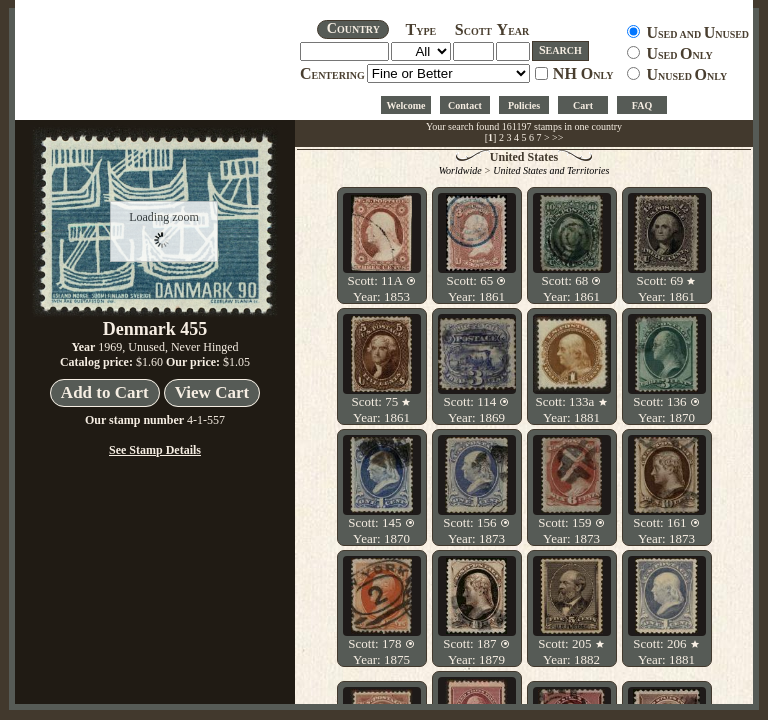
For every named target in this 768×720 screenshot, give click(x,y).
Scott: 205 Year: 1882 (571, 651)
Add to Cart (105, 392)
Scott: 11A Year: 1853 (381, 288)
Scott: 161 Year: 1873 (666, 530)
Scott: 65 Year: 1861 (477, 288)
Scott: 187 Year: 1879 (476, 651)
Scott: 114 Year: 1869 (477, 409)
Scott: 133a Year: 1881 (571, 409)
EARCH (560, 50)
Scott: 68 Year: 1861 (572, 288)
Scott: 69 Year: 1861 (667, 288)
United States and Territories (551, 170)
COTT (473, 31)
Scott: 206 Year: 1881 (666, 651)
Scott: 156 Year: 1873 (476, 530)
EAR (513, 31)
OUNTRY (353, 28)
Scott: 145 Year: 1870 (381, 530)
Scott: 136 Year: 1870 (666, 409)
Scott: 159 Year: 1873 (571, 530)
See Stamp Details (155, 450)
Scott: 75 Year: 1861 (382, 409)
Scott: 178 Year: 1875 (381, 651)
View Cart (212, 392)
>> (557, 137)
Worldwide (460, 170)
